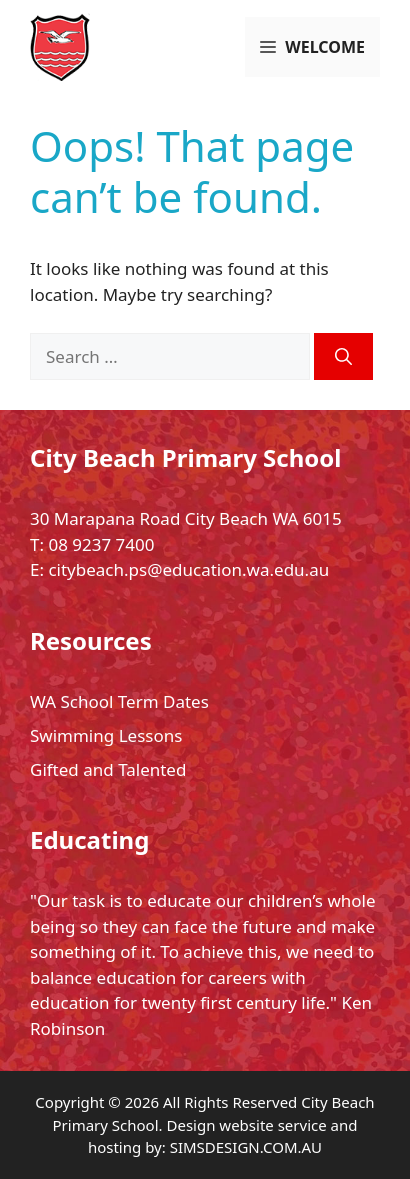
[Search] (343, 357)
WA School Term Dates (119, 701)
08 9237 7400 (101, 544)
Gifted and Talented (108, 769)
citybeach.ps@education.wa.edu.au (188, 569)
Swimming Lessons (106, 735)
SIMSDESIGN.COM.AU (246, 1147)
